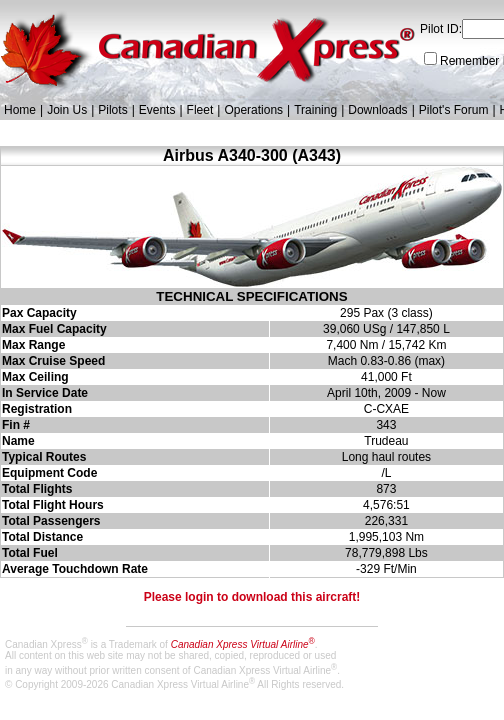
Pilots (112, 110)
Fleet (200, 110)
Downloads (377, 110)
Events (157, 110)
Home (20, 110)
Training (315, 110)
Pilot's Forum (454, 110)
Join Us (67, 110)
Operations (253, 110)
